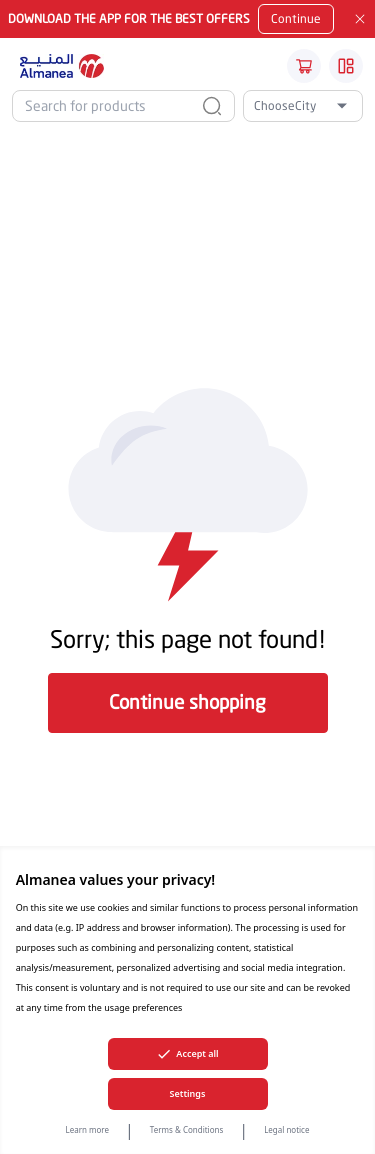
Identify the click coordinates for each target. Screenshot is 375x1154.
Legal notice (286, 1129)
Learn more (88, 1129)
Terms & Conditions (186, 1129)
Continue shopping (187, 701)
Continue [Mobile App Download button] (296, 18)
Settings (188, 1093)
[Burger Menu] (346, 66)
